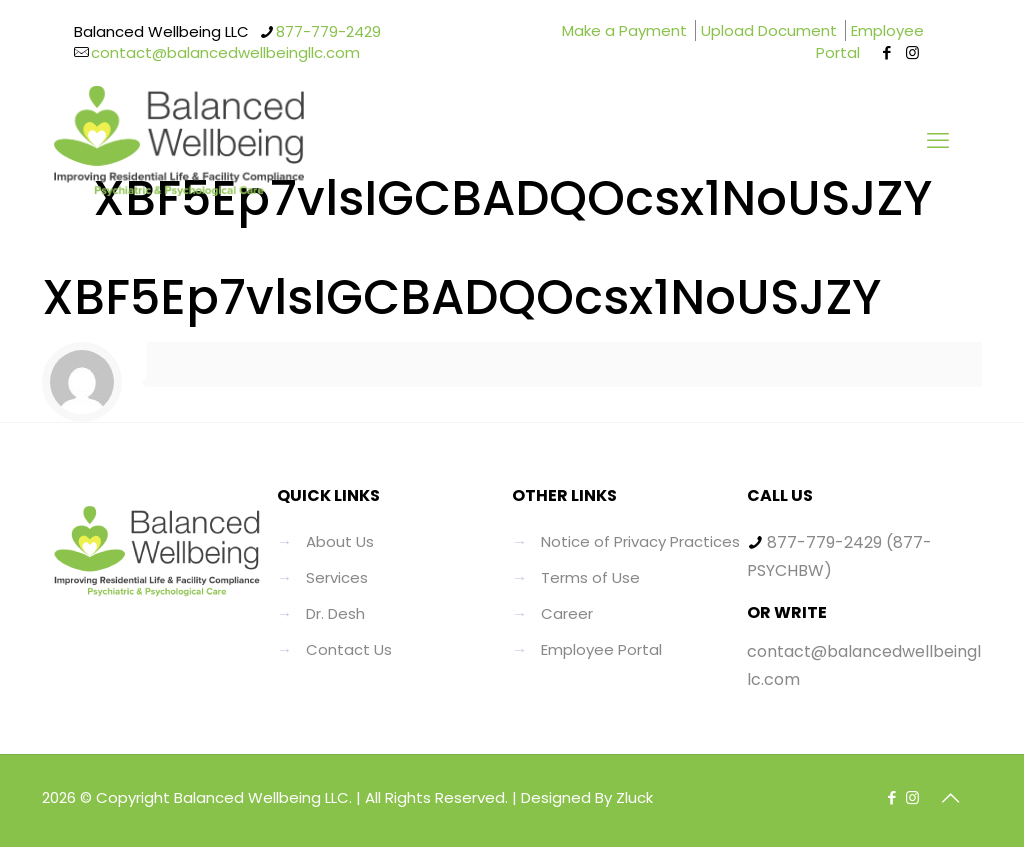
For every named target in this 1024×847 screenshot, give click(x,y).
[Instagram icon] (912, 52)
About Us (340, 541)
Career (567, 613)
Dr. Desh (335, 613)
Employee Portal (870, 41)
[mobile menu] (938, 141)
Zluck (634, 797)
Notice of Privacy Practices (640, 541)
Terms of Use (590, 577)
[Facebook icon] (887, 52)
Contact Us (349, 649)
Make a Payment (624, 30)
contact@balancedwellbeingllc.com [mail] (225, 52)
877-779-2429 (824, 542)
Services (337, 577)
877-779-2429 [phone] (328, 31)
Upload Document (769, 30)
